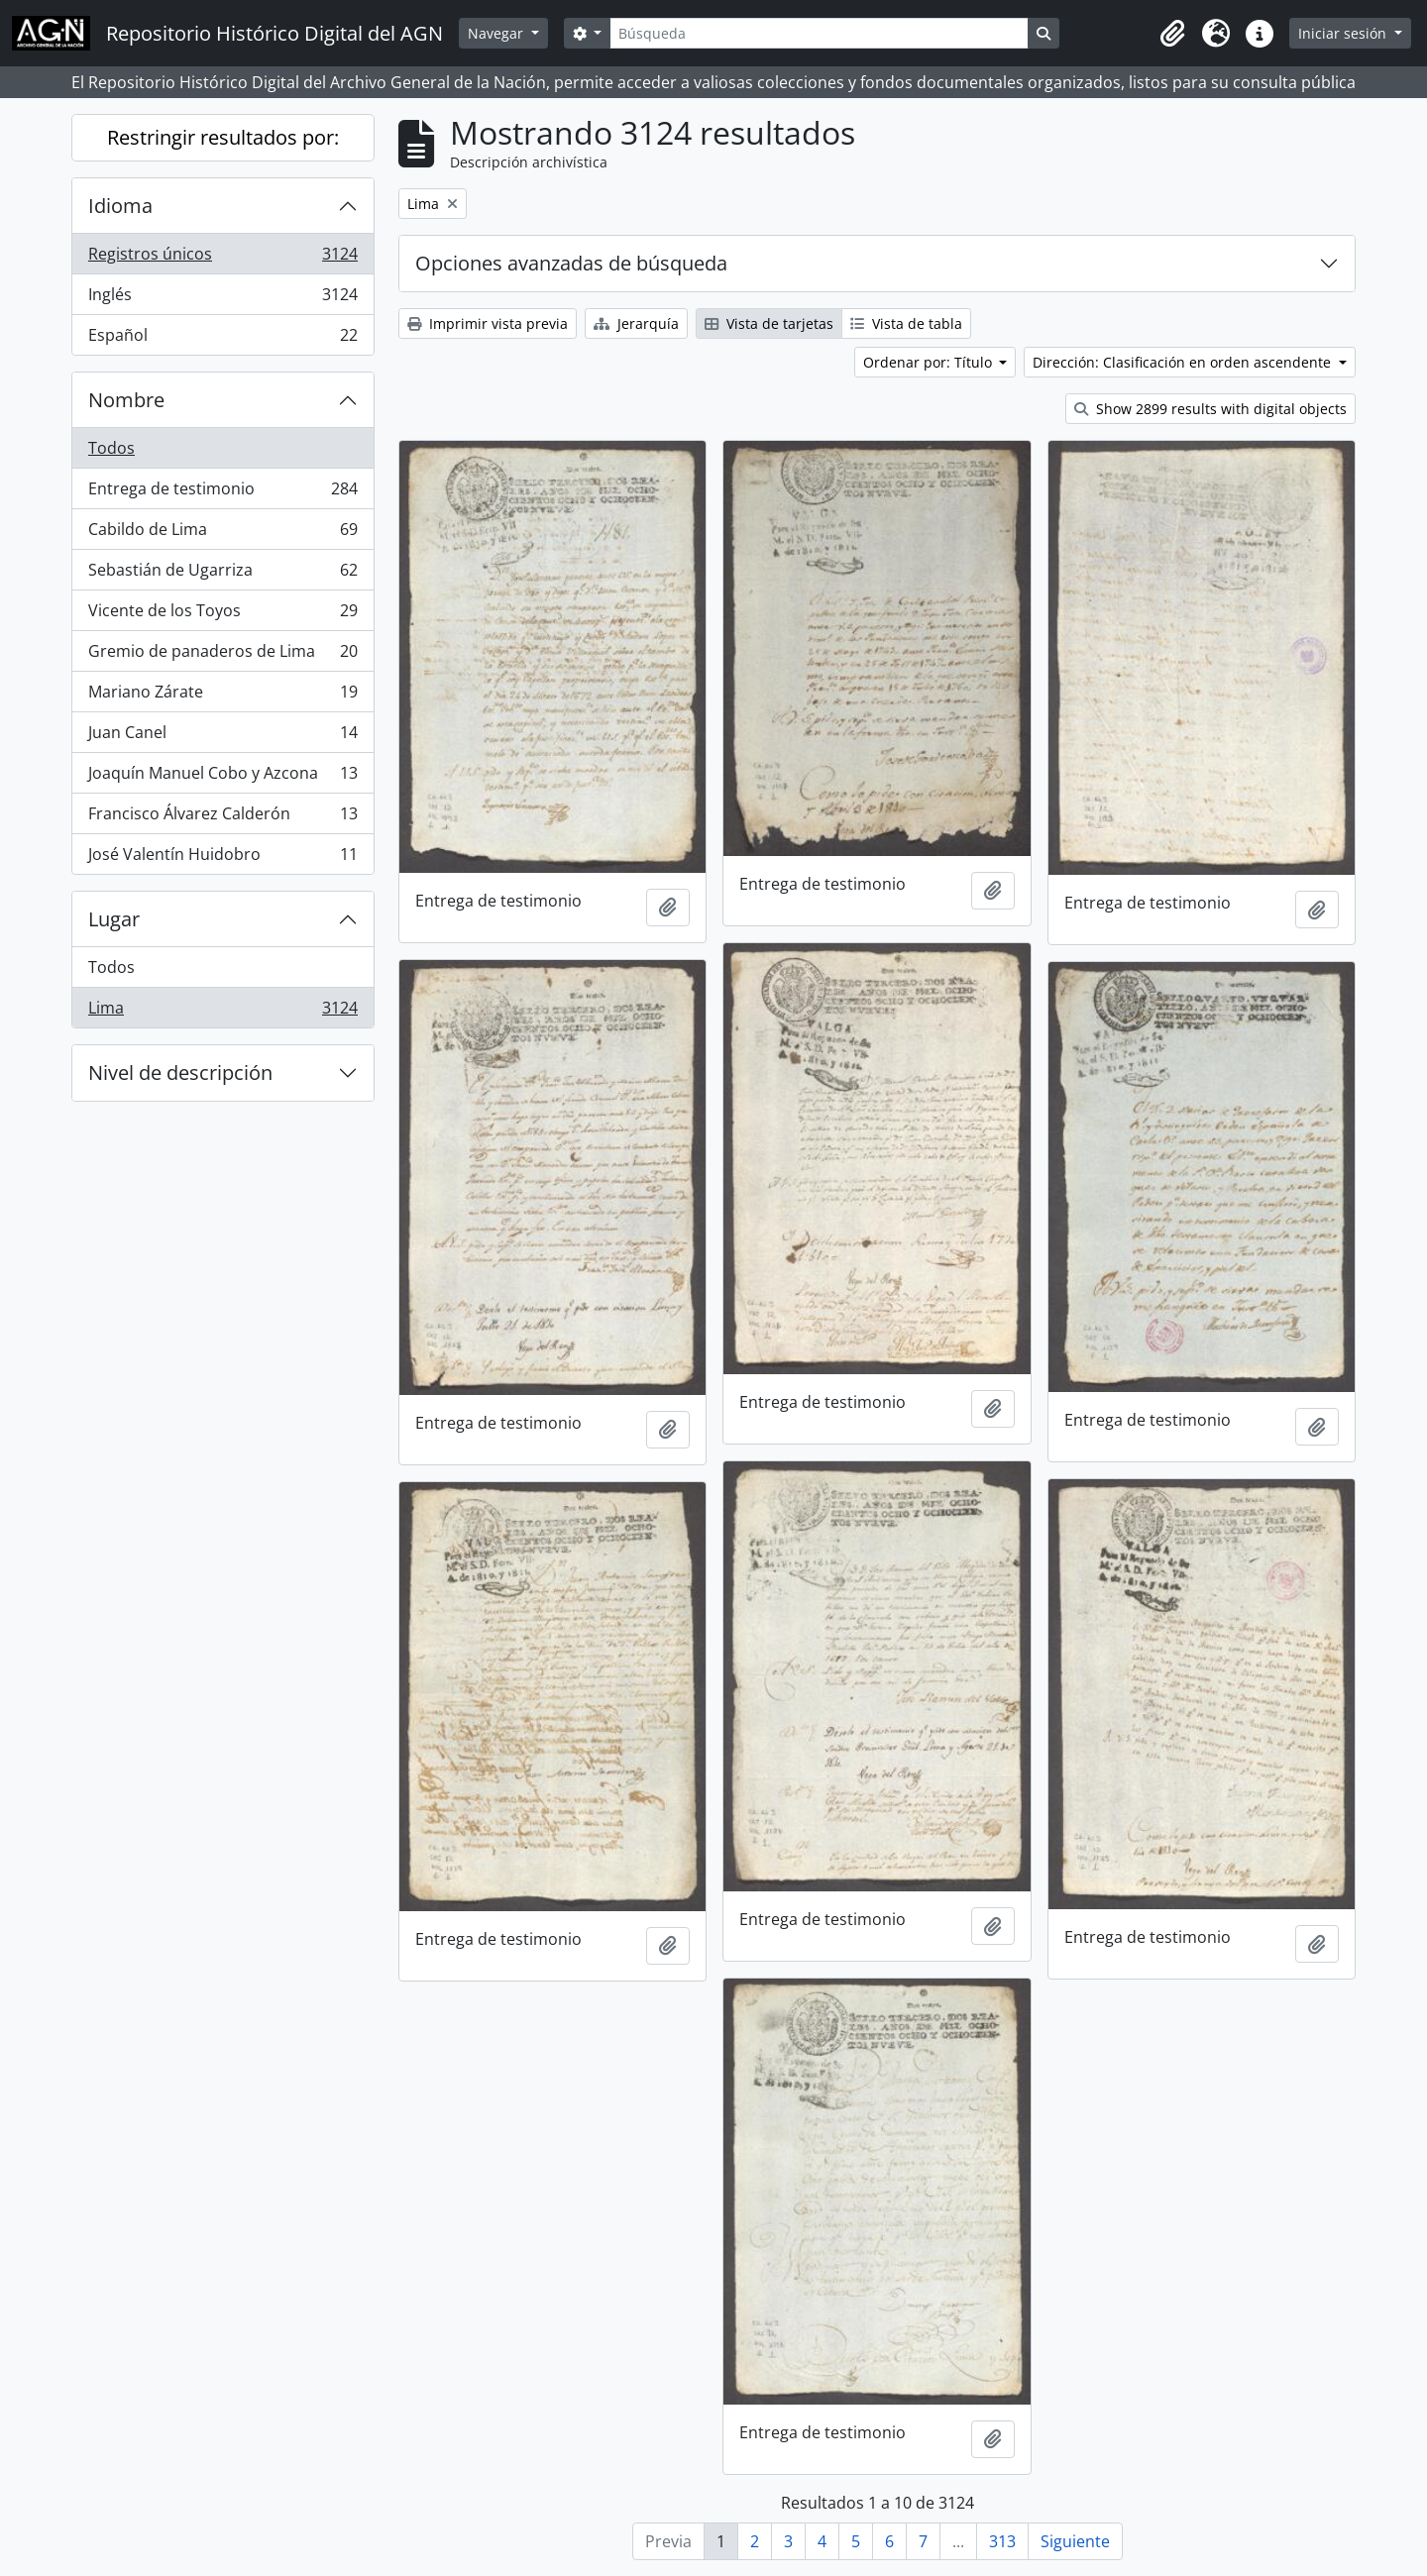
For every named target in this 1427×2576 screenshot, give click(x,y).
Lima (222, 1011)
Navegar (497, 33)
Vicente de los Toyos (222, 614)
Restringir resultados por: (223, 137)
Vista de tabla (906, 323)
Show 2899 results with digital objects (1210, 408)
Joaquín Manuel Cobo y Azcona (222, 777)
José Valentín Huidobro (222, 858)
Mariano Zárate (222, 696)
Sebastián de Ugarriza (222, 574)
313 (1002, 2541)
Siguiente (1075, 2541)
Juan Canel (222, 736)
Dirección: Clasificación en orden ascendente (1184, 362)
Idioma (120, 205)
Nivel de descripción (180, 1072)
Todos (111, 448)
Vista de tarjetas (769, 323)
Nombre (126, 399)
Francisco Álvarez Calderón (222, 818)
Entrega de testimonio (222, 493)
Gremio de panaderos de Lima (222, 655)
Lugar (114, 919)
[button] (1172, 33)
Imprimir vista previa (487, 323)
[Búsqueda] (818, 33)
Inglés (222, 298)
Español (222, 339)
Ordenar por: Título (929, 362)
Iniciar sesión (1344, 33)
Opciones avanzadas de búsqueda (571, 263)
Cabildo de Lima (222, 533)
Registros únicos (222, 258)
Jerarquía (636, 323)
